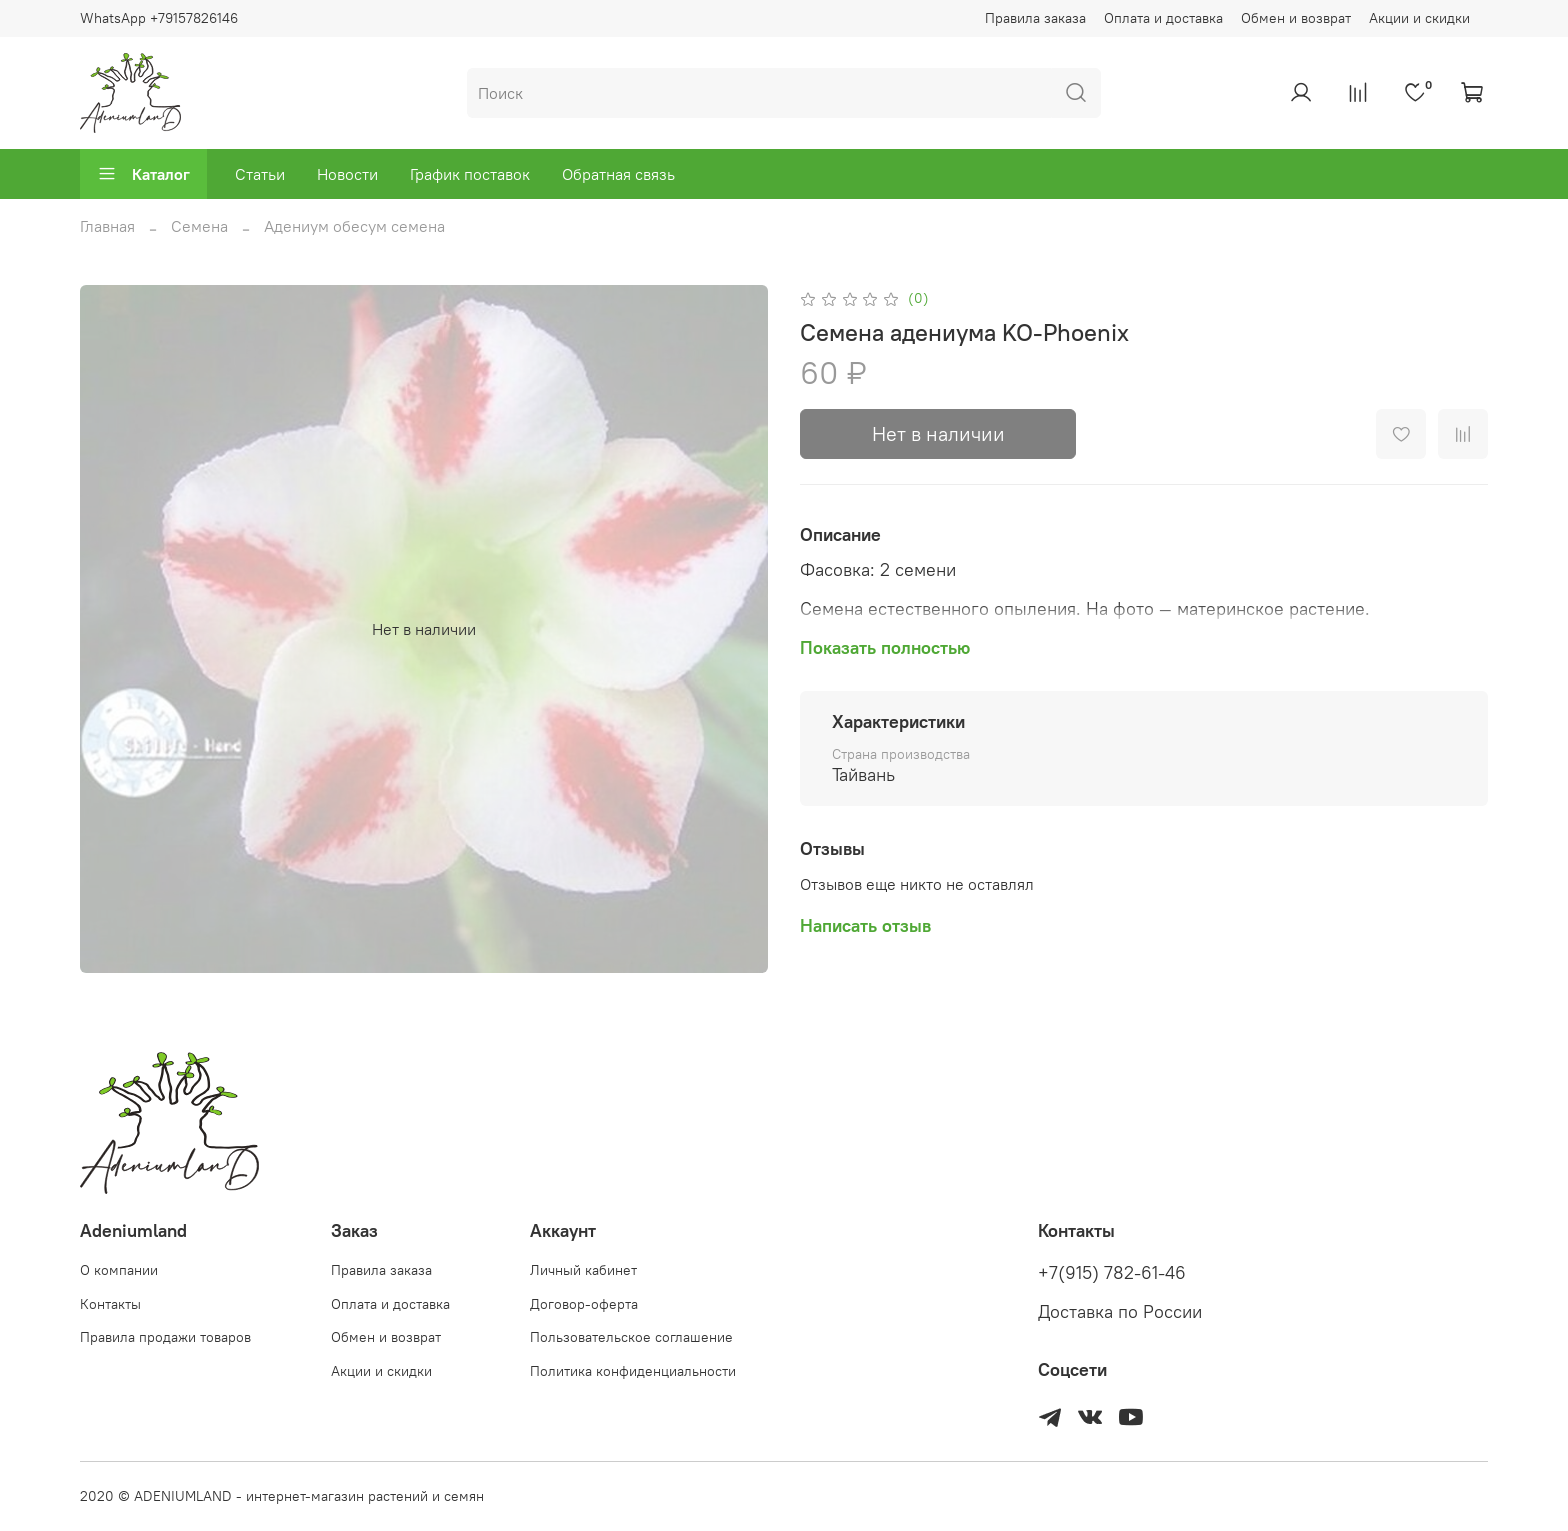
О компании (119, 1270)
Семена (199, 226)
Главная (107, 226)
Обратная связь (618, 174)
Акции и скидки (1419, 18)
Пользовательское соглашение (631, 1337)
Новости (347, 174)
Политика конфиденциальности (633, 1371)
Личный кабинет (583, 1270)
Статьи (260, 174)
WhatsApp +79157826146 (159, 18)
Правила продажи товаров (165, 1337)
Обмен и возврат (1296, 18)
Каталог (143, 174)
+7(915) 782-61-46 (1112, 1273)
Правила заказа (1035, 18)
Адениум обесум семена (354, 226)
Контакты (110, 1304)
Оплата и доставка (1163, 18)
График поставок (470, 174)
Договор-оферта (584, 1304)
